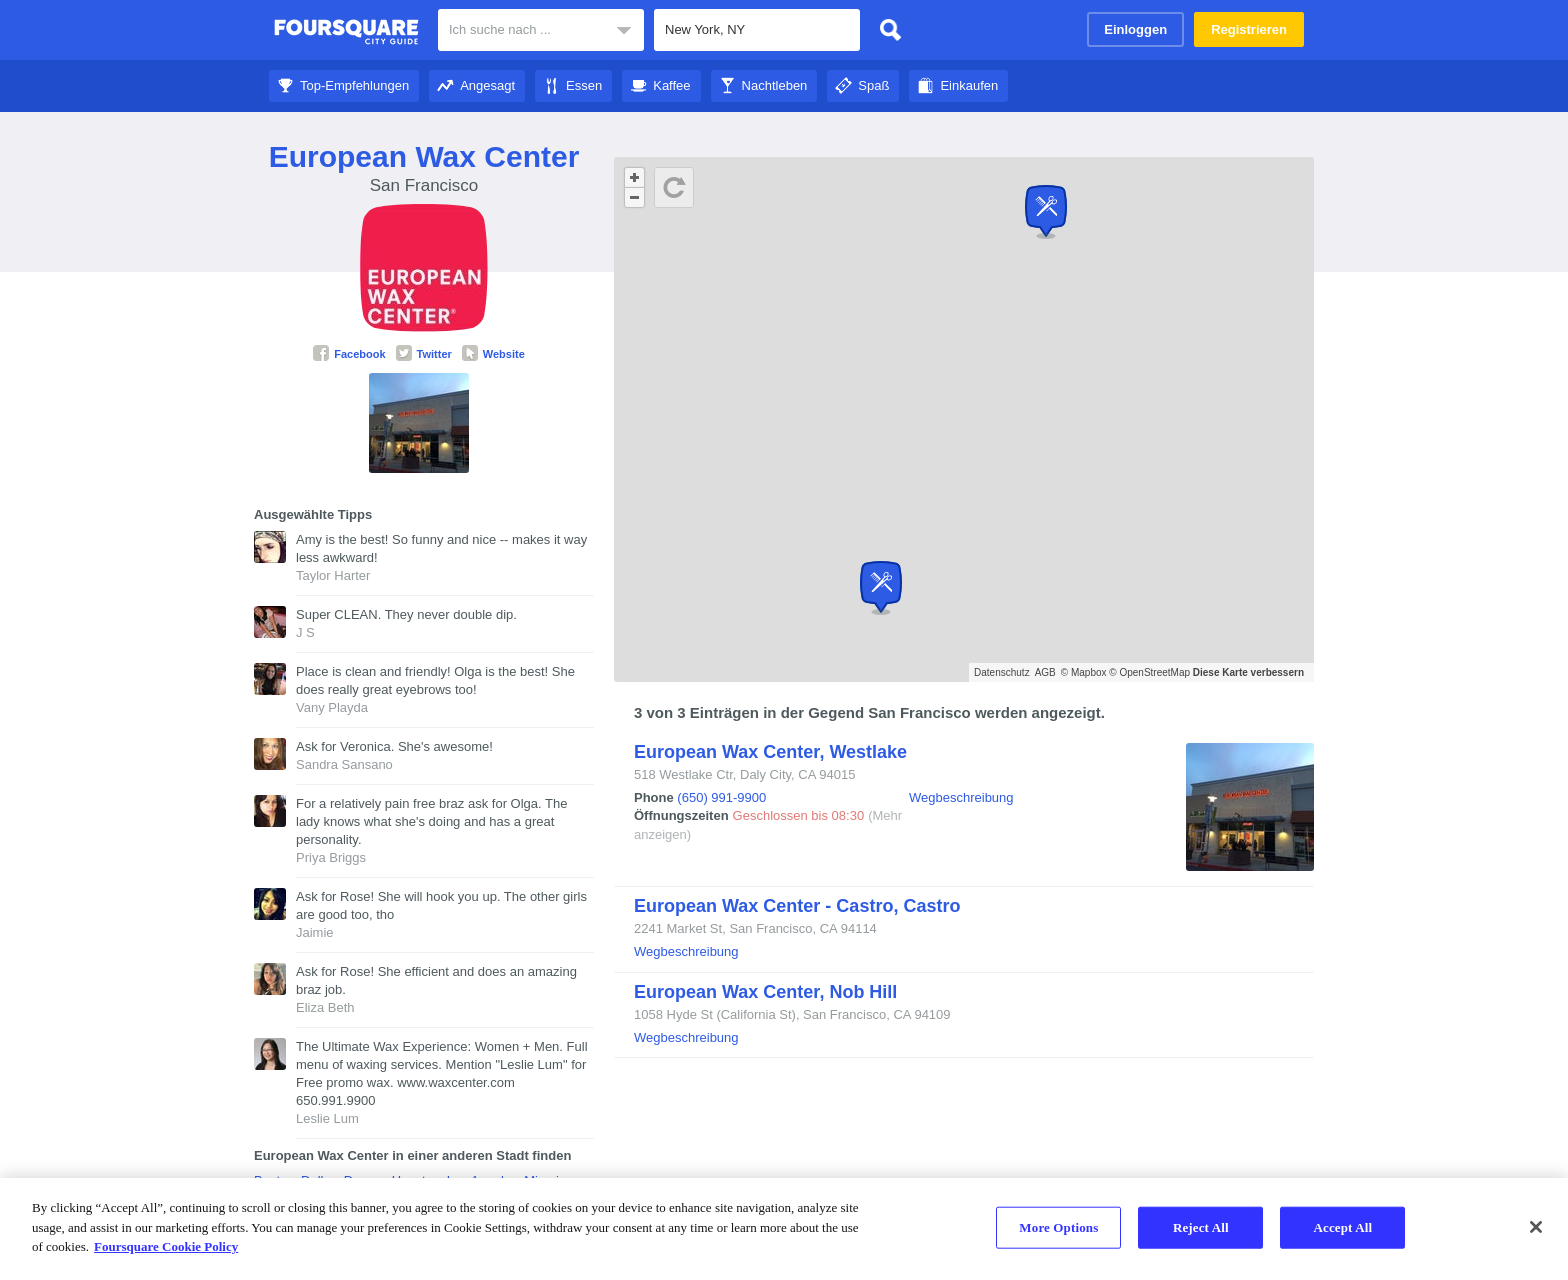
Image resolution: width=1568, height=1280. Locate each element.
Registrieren (1249, 29)
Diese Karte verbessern (1248, 672)
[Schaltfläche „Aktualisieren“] (674, 187)
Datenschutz (1002, 672)
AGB (1045, 672)
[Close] (1536, 1227)
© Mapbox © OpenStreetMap (1125, 672)
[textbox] (757, 30)
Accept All (1342, 1227)
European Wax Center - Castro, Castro (797, 906)
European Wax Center (424, 156)
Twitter (424, 354)
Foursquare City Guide (346, 32)
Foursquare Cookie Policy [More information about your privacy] (166, 1246)
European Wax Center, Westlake (770, 752)
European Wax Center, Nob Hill (765, 992)
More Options (1058, 1227)
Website (493, 354)
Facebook (349, 354)
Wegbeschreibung (961, 797)
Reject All (1201, 1227)
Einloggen (1135, 29)
